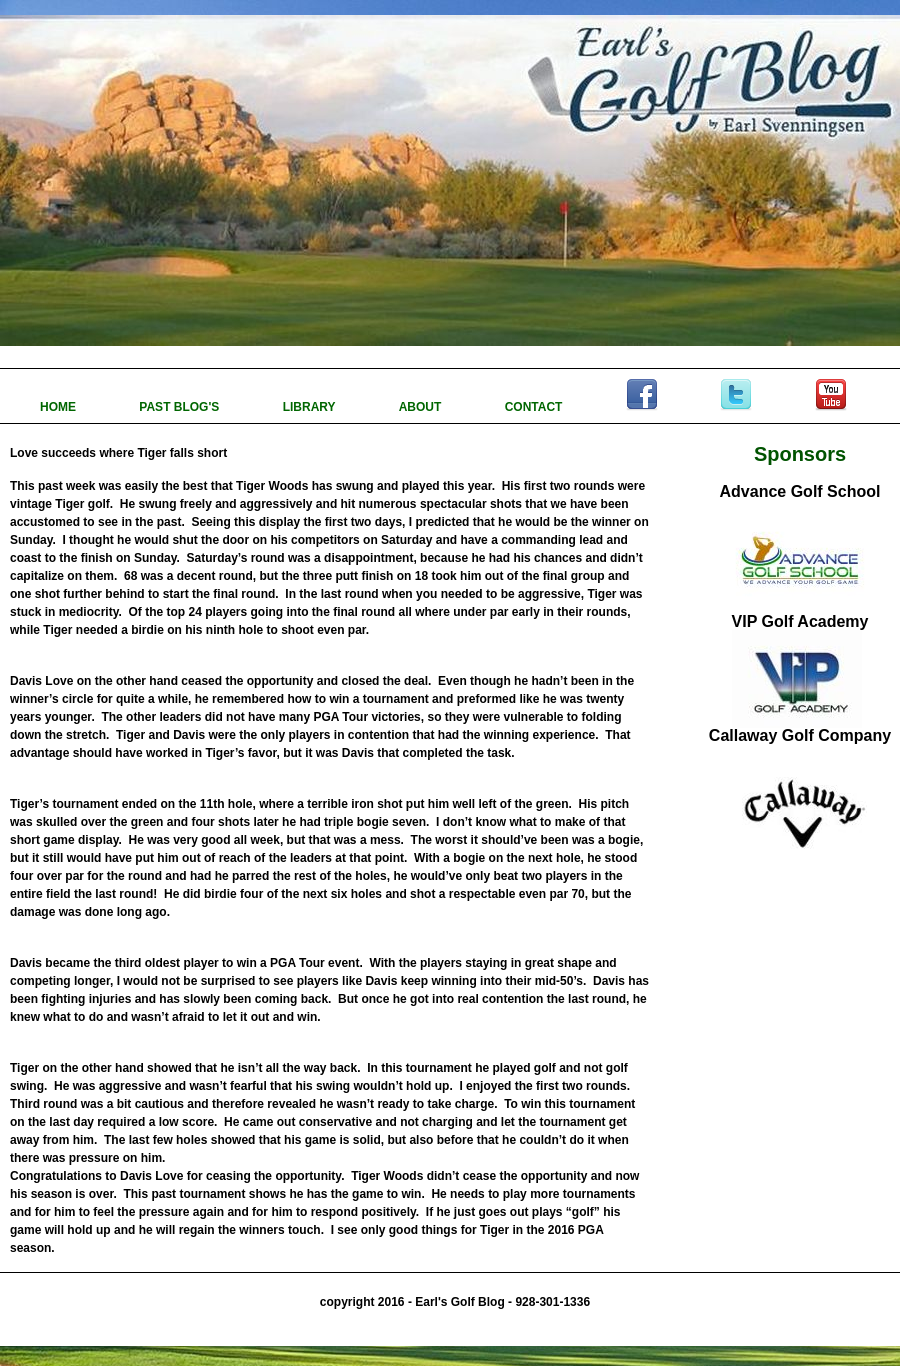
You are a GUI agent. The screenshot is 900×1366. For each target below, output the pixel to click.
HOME (59, 407)
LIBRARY (311, 407)
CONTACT (535, 407)
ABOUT (422, 407)
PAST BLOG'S (180, 407)
